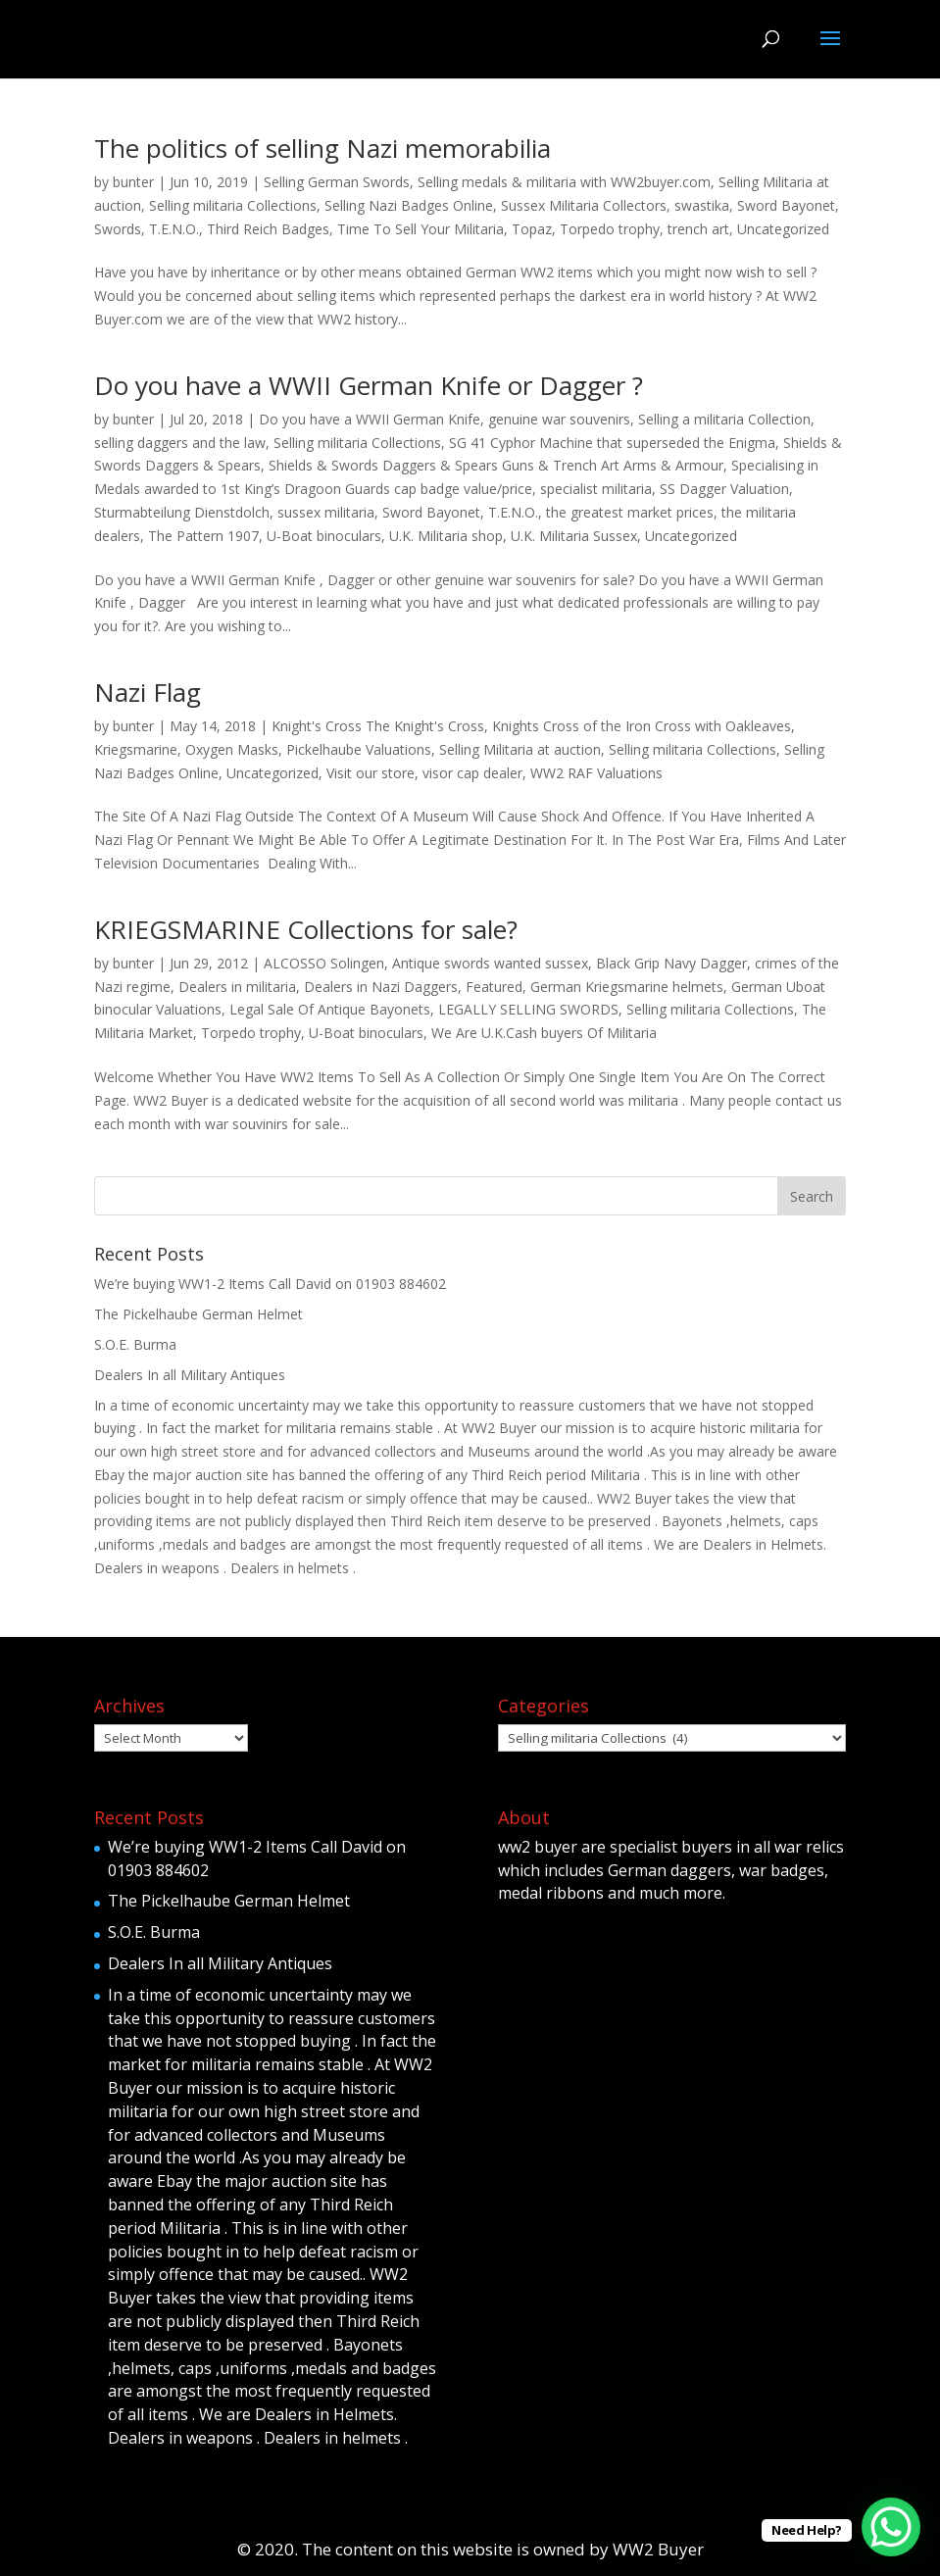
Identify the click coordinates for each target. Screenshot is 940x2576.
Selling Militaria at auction (520, 749)
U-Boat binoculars (324, 535)
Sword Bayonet (786, 205)
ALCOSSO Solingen (324, 963)
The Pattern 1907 (203, 535)
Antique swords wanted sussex (490, 963)
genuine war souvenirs (559, 419)
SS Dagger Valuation (724, 488)
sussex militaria (325, 512)
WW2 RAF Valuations (596, 773)
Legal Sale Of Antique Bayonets (329, 1009)
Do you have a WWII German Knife (369, 419)
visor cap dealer (472, 773)
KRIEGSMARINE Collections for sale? (306, 929)
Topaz (532, 229)
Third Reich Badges (268, 229)
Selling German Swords (337, 182)
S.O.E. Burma (135, 1344)
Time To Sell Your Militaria (420, 229)
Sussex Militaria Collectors (584, 205)
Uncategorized (783, 229)
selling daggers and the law (180, 442)
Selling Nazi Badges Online (408, 205)
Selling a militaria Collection (724, 419)
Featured (494, 986)
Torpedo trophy (610, 229)
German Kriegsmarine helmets (626, 986)
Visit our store (370, 773)
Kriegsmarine (135, 749)
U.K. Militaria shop (446, 535)
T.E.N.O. (174, 229)
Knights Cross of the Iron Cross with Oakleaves (641, 726)
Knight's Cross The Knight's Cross (378, 726)
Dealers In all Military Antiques (189, 1374)
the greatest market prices (630, 512)
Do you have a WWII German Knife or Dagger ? (368, 385)
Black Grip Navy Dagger (671, 963)
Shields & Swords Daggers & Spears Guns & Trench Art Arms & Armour (496, 465)
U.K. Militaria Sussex (574, 535)
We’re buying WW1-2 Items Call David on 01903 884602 (270, 1283)
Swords (117, 229)
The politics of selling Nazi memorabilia (322, 148)
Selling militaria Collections (233, 205)
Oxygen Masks (231, 749)
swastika (701, 205)
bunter (133, 182)
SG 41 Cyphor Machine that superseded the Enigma (612, 442)
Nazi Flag (147, 692)
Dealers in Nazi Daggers (381, 986)
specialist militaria (596, 488)
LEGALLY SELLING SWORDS (528, 1009)
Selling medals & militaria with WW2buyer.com (564, 182)
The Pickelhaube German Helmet (198, 1314)
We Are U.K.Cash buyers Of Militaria (544, 1032)
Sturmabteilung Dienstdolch (182, 512)
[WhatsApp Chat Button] (891, 2527)
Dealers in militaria (237, 986)
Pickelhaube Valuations (358, 749)
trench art (698, 229)
